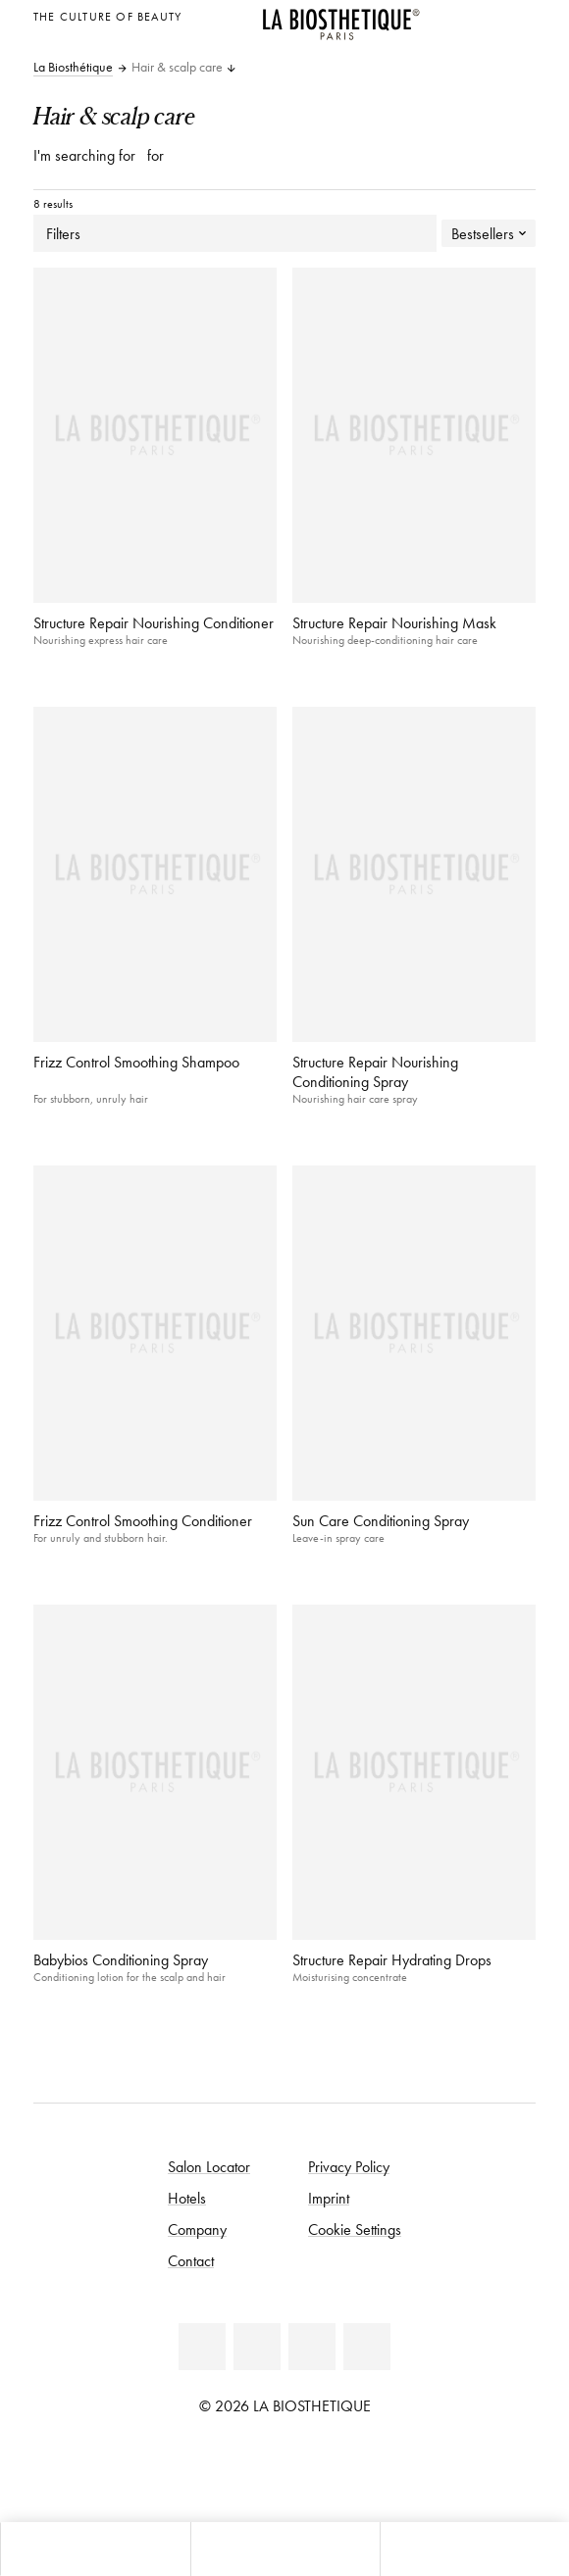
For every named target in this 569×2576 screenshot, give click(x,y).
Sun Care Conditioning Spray (380, 1520)
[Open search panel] (474, 2549)
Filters (235, 233)
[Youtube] (257, 2346)
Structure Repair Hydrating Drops (391, 1959)
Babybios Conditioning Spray (120, 1959)
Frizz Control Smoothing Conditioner (142, 1520)
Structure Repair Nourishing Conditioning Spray (375, 1071)
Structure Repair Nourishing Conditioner (153, 622)
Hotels (187, 2197)
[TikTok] (366, 2346)
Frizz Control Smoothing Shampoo (136, 1061)
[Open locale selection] (515, 14)
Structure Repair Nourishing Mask (394, 622)
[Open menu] (285, 2549)
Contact (191, 2260)
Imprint (328, 2197)
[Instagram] (312, 2346)
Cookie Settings (354, 2229)
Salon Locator (209, 2166)
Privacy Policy (348, 2166)
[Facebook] (202, 2346)
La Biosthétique (73, 67)
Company (197, 2229)
